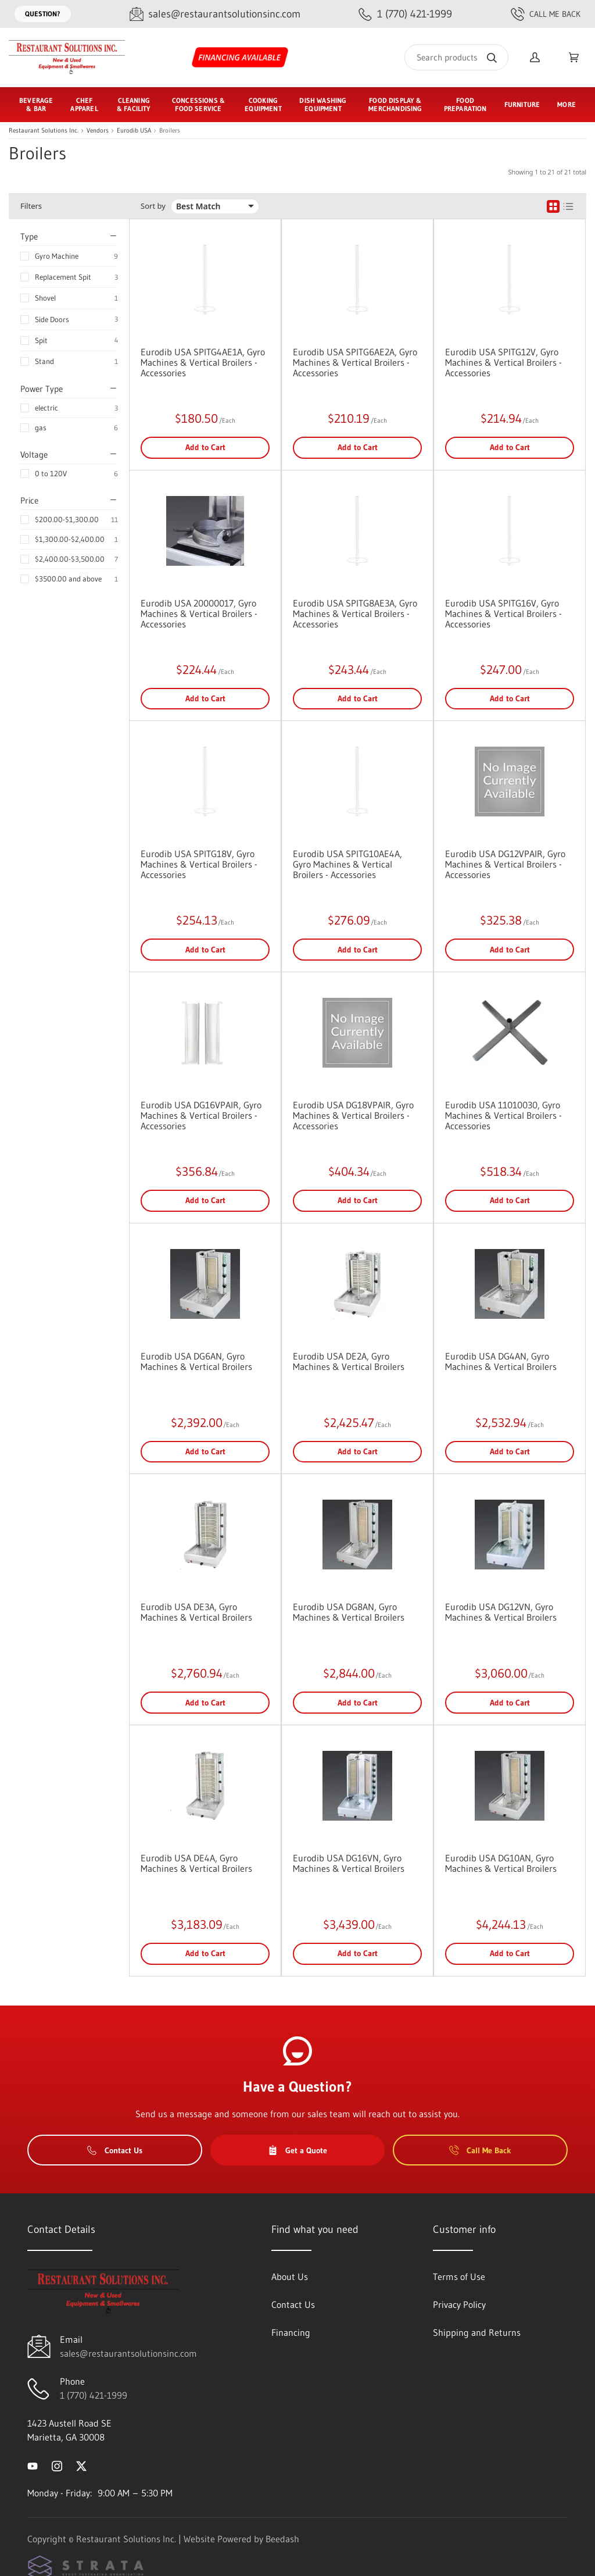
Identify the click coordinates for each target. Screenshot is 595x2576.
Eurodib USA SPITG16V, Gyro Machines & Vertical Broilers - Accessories (503, 613)
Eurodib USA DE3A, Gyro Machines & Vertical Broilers (196, 1611)
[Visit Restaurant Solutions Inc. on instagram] (57, 2465)
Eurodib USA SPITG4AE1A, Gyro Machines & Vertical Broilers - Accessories (203, 362)
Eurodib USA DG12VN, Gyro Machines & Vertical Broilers (501, 1611)
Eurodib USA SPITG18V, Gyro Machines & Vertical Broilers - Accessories (199, 864)
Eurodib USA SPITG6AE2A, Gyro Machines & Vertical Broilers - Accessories (355, 362)
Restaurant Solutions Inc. (43, 130)
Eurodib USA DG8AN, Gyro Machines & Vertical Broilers (348, 1611)
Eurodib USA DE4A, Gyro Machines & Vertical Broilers (196, 1863)
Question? (42, 13)
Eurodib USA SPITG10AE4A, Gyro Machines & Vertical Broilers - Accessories (347, 864)
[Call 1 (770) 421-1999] (405, 14)
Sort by (153, 206)
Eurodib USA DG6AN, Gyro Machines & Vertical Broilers (196, 1361)
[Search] (456, 57)
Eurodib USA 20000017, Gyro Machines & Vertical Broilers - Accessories (199, 613)
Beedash (282, 2539)
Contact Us (114, 2150)
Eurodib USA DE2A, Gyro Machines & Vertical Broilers (348, 1361)
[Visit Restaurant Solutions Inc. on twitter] (81, 2465)
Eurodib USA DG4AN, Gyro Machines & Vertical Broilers (501, 1361)
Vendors (98, 130)
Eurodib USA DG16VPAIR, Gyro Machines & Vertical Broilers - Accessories (201, 1115)
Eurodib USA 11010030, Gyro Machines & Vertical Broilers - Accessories (503, 1115)
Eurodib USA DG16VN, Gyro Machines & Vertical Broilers (348, 1863)
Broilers (169, 130)
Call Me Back (545, 14)
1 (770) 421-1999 (93, 2395)
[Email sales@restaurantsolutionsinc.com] (215, 14)
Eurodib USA (134, 130)
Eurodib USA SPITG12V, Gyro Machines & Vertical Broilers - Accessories (503, 362)
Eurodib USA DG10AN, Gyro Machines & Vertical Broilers (501, 1863)
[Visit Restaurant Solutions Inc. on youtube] (32, 2465)
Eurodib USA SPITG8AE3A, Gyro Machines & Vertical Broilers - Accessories (355, 613)
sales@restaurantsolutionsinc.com (128, 2353)
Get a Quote (297, 2150)
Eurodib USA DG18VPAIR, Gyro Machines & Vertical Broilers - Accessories (353, 1115)
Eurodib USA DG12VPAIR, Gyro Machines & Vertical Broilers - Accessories (505, 864)
